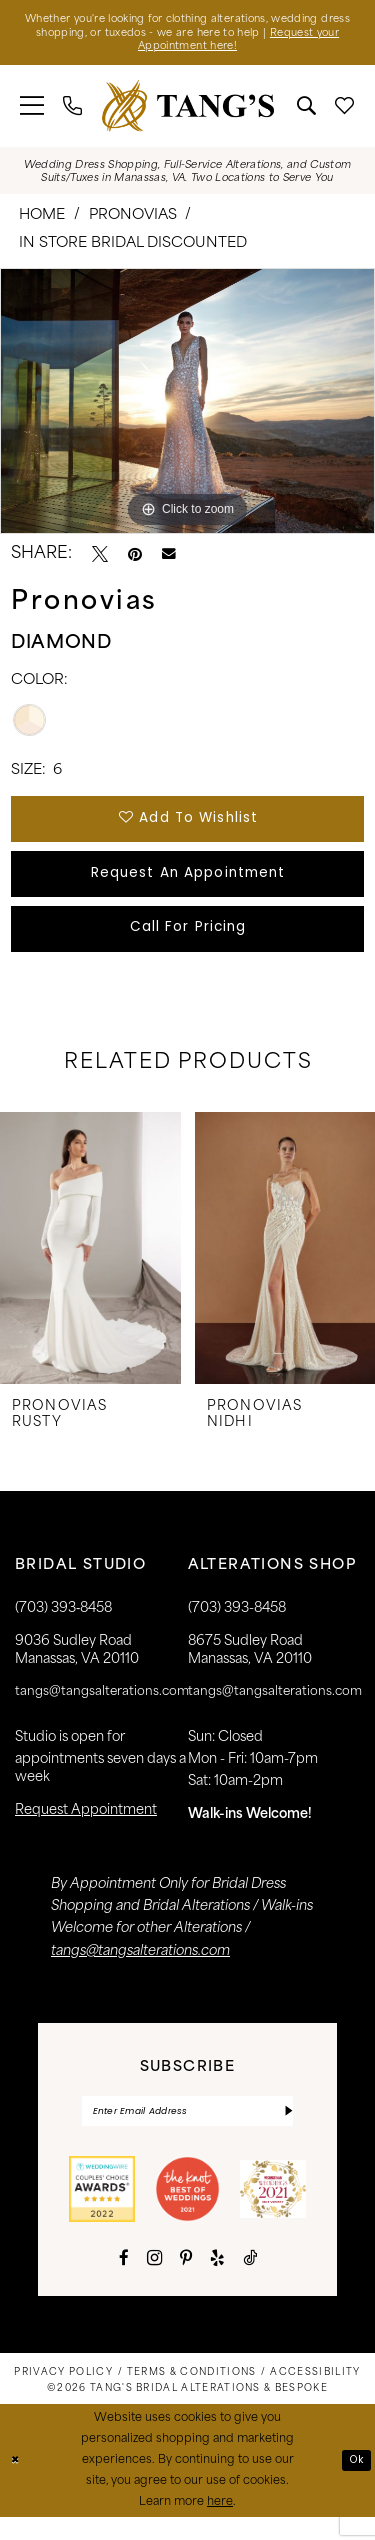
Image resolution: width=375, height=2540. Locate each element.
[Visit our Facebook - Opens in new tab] (124, 2280)
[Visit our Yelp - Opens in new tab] (217, 2280)
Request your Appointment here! (188, 50)
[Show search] (307, 110)
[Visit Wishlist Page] (345, 110)
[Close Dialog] (17, 2483)
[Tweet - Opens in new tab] (100, 558)
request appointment (86, 1830)
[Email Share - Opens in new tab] (169, 558)
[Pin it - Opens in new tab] (135, 558)
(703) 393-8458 (237, 1628)
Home (42, 220)
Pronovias (133, 220)
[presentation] (90, 1268)
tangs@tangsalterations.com (102, 1712)
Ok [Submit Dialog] (355, 2483)
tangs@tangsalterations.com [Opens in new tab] (140, 1971)
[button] (32, 110)
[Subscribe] (287, 2132)
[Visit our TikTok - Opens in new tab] (250, 2280)
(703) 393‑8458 (63, 1628)
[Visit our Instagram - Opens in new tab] (154, 2281)
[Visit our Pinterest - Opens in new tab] (186, 2280)
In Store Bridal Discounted (133, 247)
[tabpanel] (187, 406)
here (220, 2525)
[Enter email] (188, 2132)
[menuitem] (32, 110)
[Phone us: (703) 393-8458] (73, 110)
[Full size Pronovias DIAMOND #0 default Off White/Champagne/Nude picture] (187, 406)
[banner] (188, 110)
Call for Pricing (188, 945)
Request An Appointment (188, 885)
